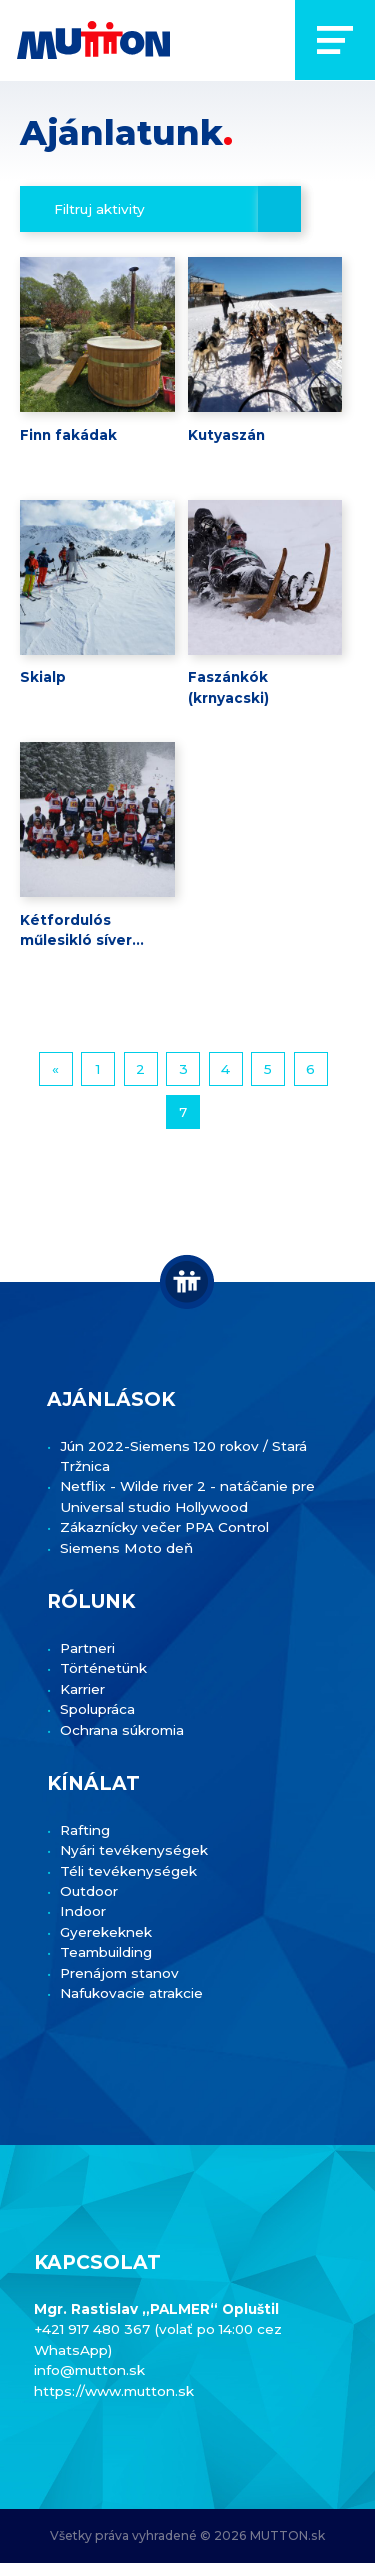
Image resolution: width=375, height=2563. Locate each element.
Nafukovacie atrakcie (131, 1993)
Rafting (85, 1830)
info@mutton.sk (89, 2370)
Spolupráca (97, 1709)
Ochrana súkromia (122, 1730)
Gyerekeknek (106, 1932)
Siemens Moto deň (126, 1548)
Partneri (87, 1648)
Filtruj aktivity (99, 209)
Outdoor (89, 1891)
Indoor (83, 1911)
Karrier (82, 1689)
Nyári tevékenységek (134, 1850)
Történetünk (103, 1668)
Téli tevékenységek (128, 1871)
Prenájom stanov (119, 1973)
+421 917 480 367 (94, 2329)
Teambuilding (106, 1952)
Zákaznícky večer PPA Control (164, 1527)
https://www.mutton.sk (114, 2391)
